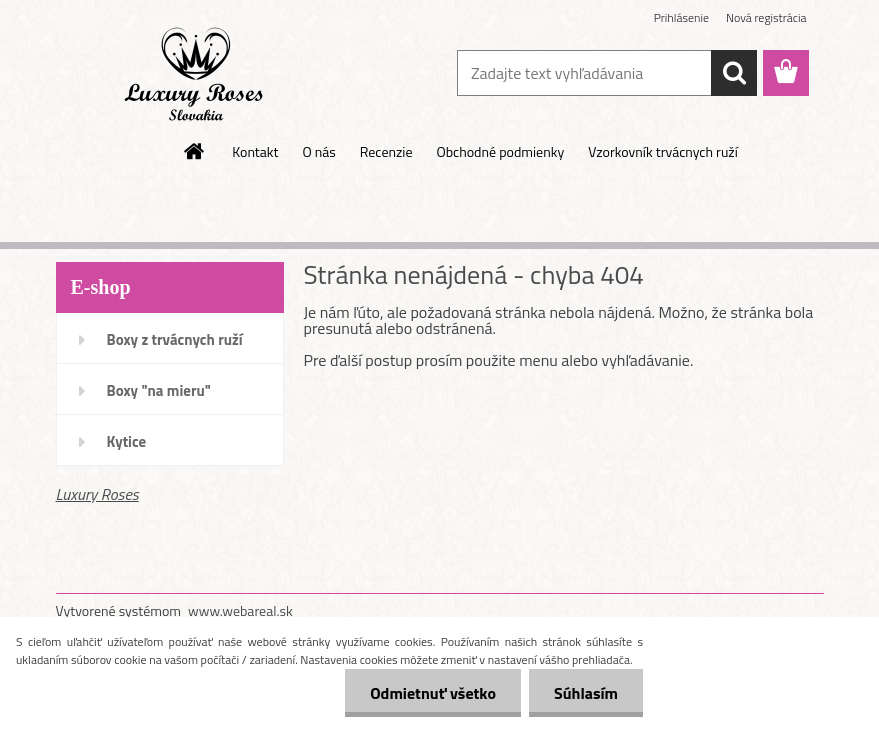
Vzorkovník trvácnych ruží (663, 151)
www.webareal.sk (240, 610)
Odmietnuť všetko (433, 693)
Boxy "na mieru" (159, 390)
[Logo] (193, 74)
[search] (734, 73)
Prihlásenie (681, 17)
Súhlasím (586, 693)
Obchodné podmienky (500, 151)
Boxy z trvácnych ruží (175, 339)
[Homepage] (195, 151)
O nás (318, 151)
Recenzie (386, 151)
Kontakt (255, 151)
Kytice (127, 441)
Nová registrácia (766, 17)
